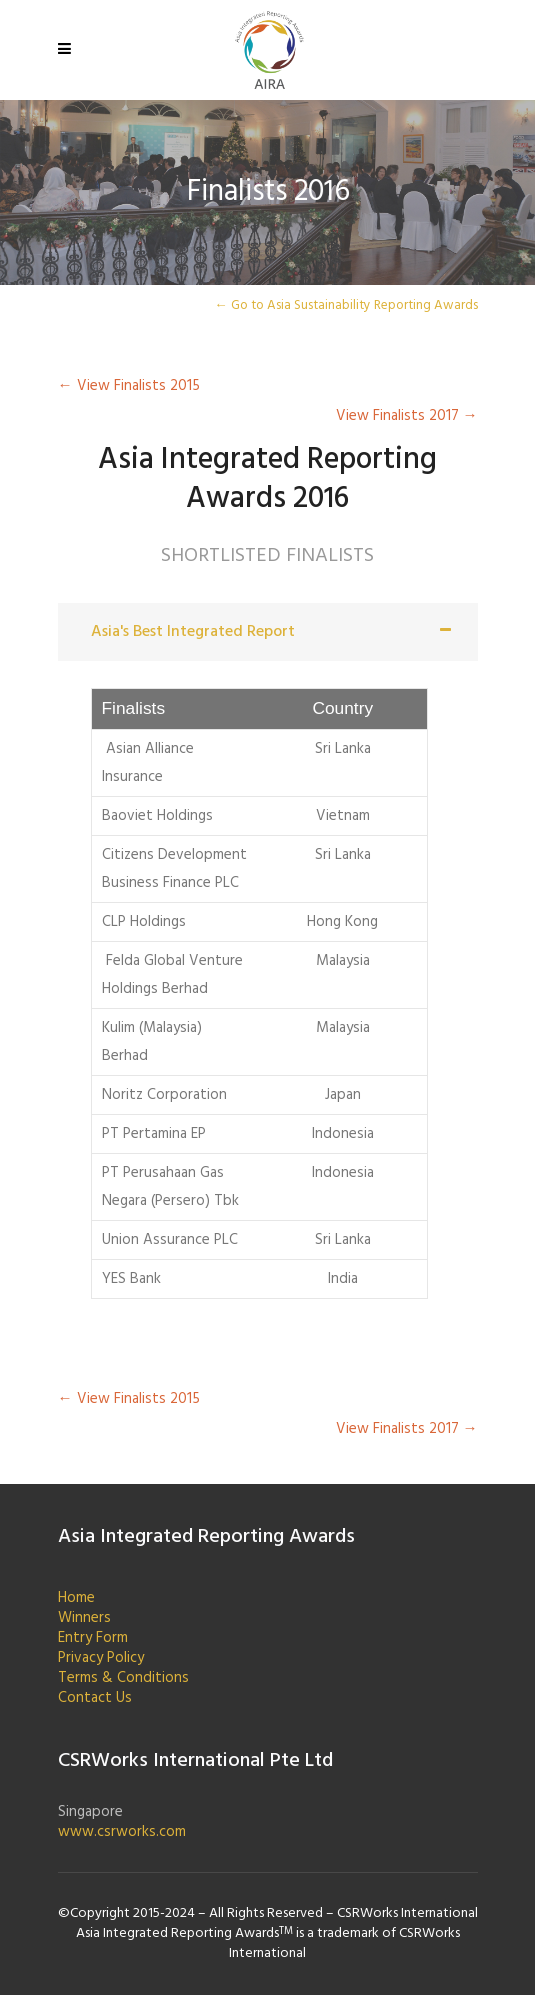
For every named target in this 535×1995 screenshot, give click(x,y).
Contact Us (95, 1698)
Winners (84, 1618)
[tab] (268, 632)
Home (76, 1598)
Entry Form (93, 1638)
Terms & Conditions (123, 1678)
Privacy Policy (101, 1658)
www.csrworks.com (122, 1832)
